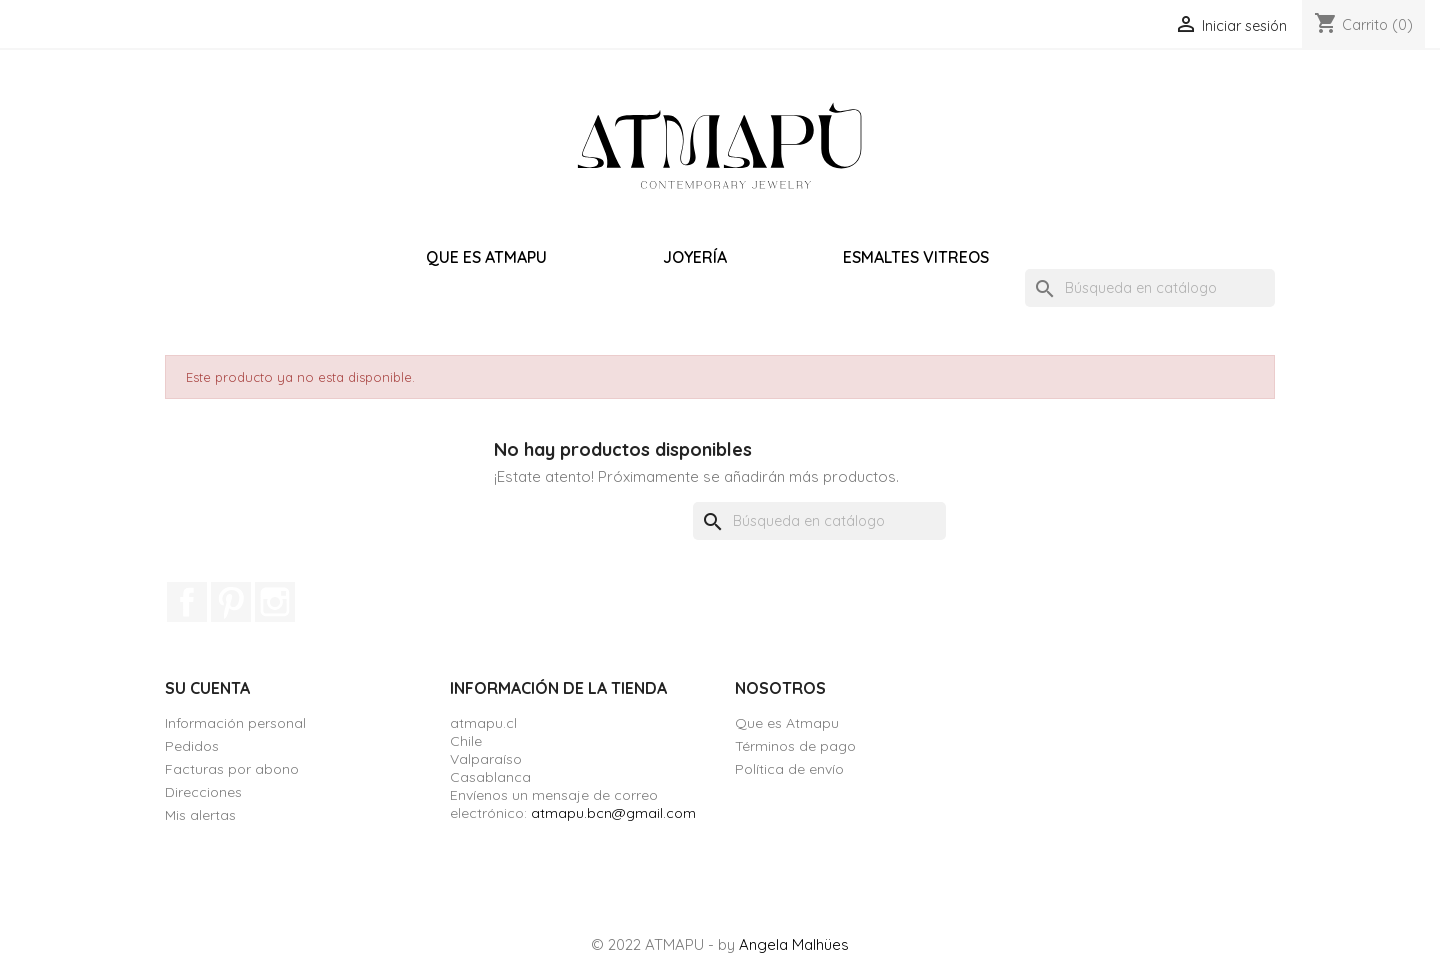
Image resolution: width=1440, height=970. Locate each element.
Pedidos (192, 746)
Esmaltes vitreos (916, 257)
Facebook (187, 602)
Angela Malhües (794, 944)
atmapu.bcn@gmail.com (613, 813)
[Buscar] (1150, 288)
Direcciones (203, 792)
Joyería (695, 257)
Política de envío (789, 769)
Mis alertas (200, 815)
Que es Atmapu (486, 257)
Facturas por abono (232, 769)
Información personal (235, 723)
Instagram (275, 602)
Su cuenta (207, 688)
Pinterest (231, 602)
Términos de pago (795, 746)
